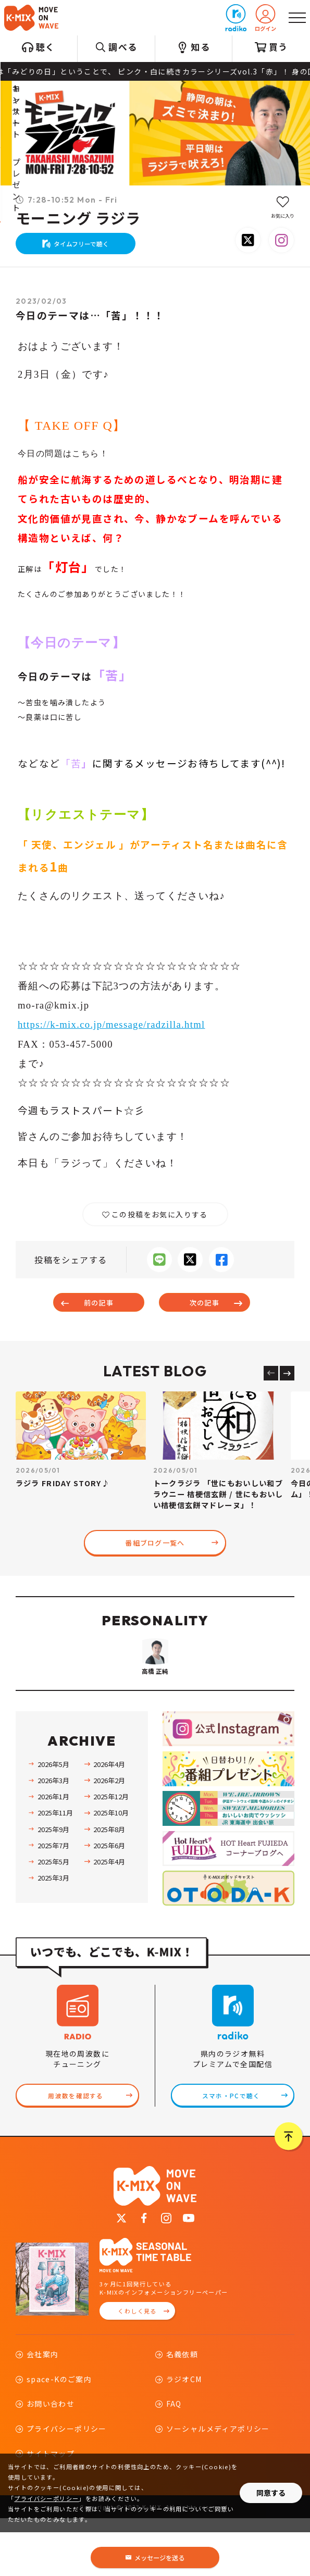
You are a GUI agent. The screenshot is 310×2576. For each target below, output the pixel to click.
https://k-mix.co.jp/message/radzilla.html (112, 1032)
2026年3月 (53, 1834)
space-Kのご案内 (59, 2437)
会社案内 (43, 2412)
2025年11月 (54, 1867)
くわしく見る (137, 2369)
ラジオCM (184, 2437)
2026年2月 (109, 1834)
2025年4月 (109, 1915)
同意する (271, 2492)
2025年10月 (111, 1867)
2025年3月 (53, 1932)
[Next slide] (287, 1384)
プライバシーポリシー (46, 2498)
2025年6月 (109, 1899)
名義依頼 (182, 2412)
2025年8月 (109, 1883)
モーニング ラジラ (78, 218)
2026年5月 (53, 1818)
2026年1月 (53, 1851)
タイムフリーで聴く (82, 248)
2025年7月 (53, 1899)
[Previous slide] (271, 1384)
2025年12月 (111, 1851)
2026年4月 (109, 1818)
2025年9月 (53, 1883)
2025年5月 (53, 1915)
